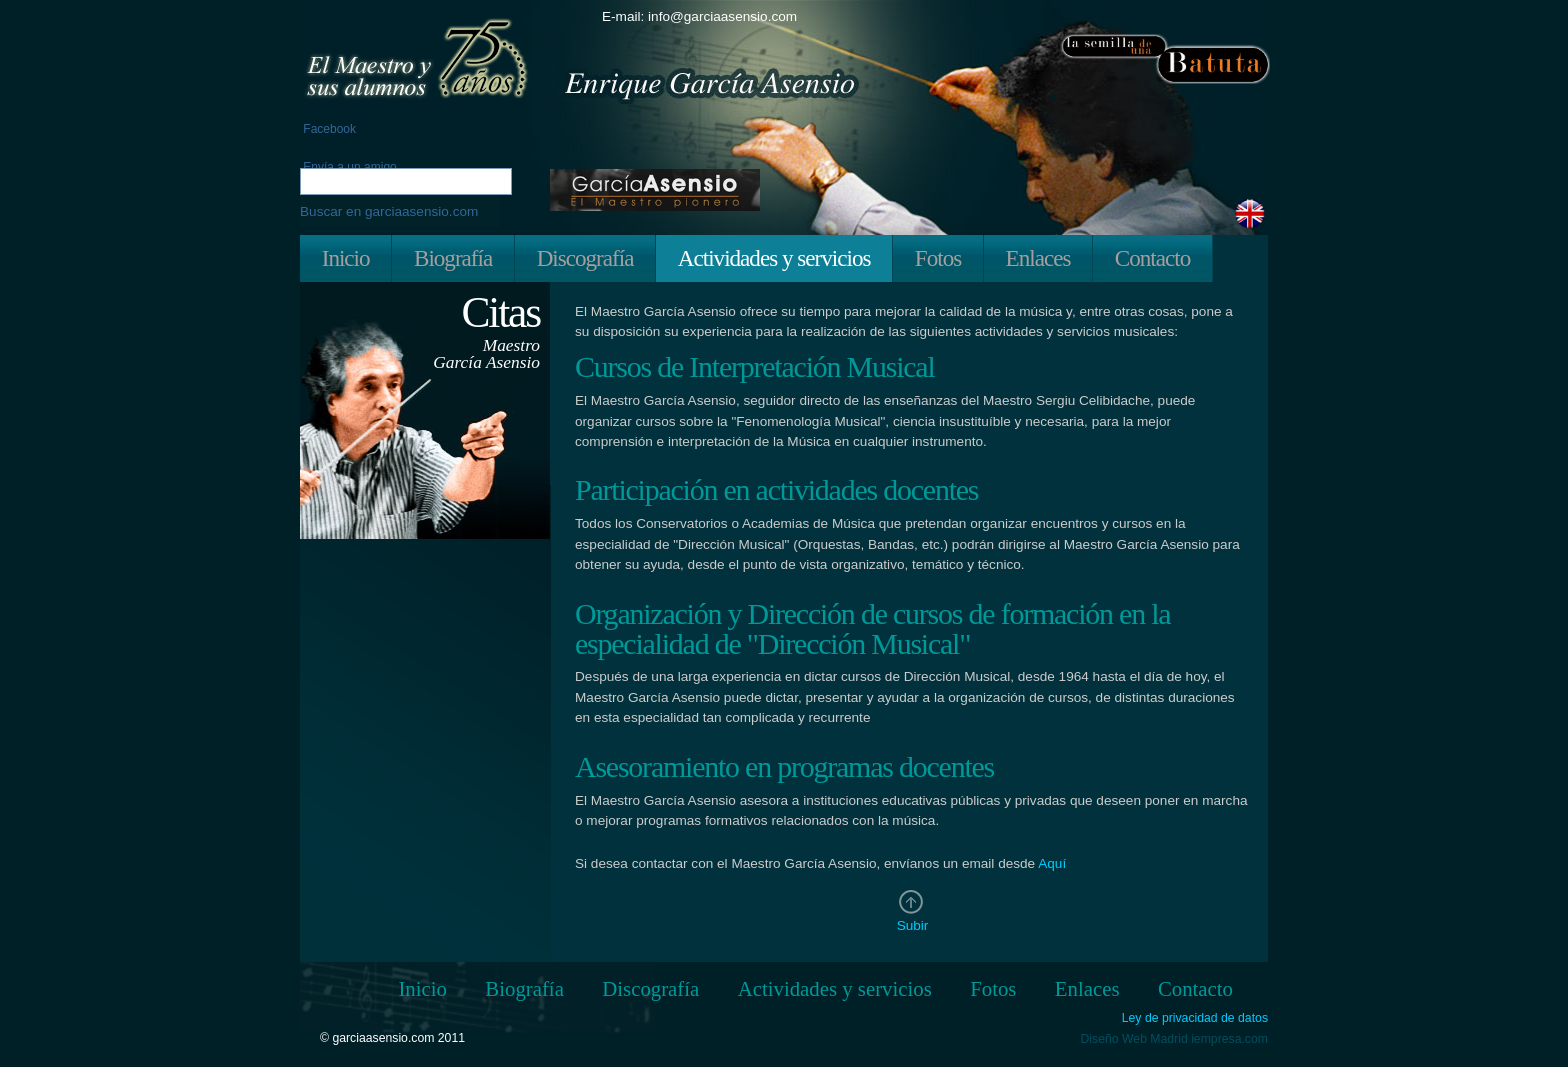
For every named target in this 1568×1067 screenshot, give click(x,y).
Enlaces (1038, 258)
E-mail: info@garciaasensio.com (699, 16)
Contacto (1152, 258)
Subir (913, 925)
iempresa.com (1229, 1039)
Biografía (453, 258)
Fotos (938, 258)
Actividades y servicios (774, 258)
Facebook (328, 129)
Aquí (1052, 863)
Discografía (585, 258)
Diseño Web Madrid (1134, 1039)
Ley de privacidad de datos (1195, 1018)
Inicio (346, 258)
